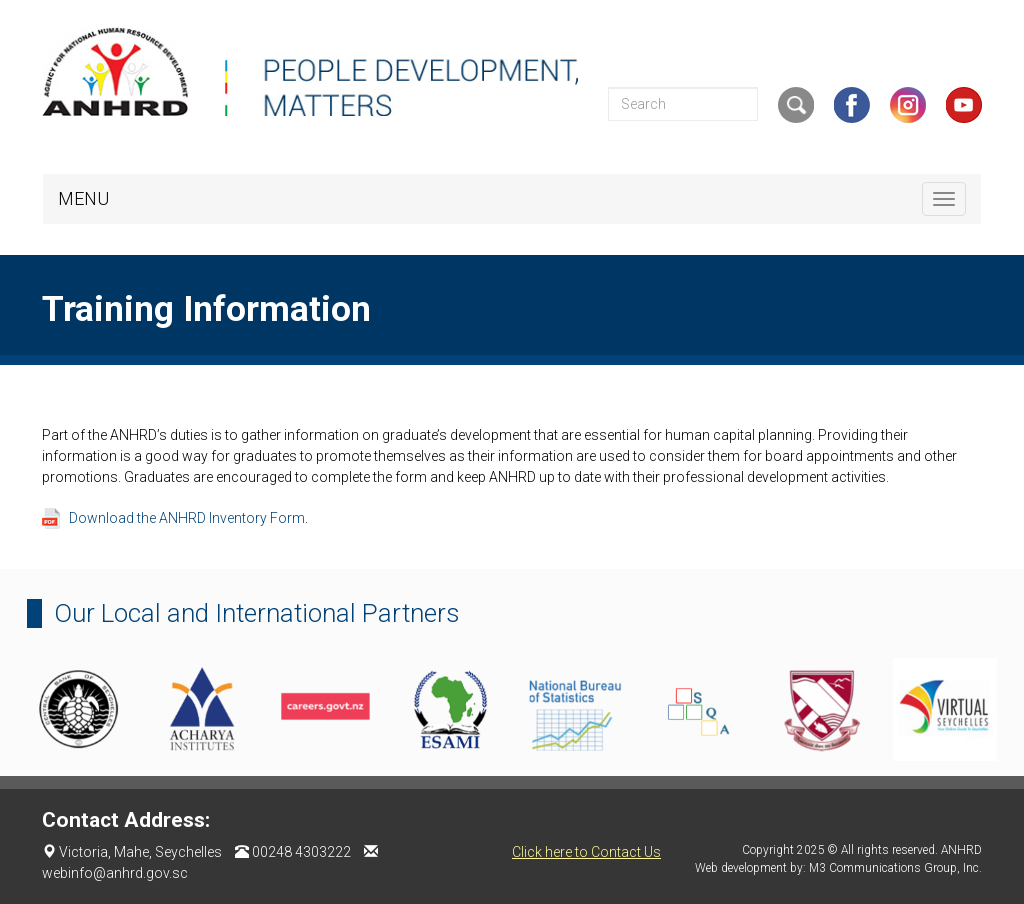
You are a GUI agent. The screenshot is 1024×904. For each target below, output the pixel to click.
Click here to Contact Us (586, 852)
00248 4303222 (301, 852)
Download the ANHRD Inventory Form (187, 518)
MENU (83, 198)
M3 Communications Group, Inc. (895, 868)
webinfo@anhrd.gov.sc (115, 873)
